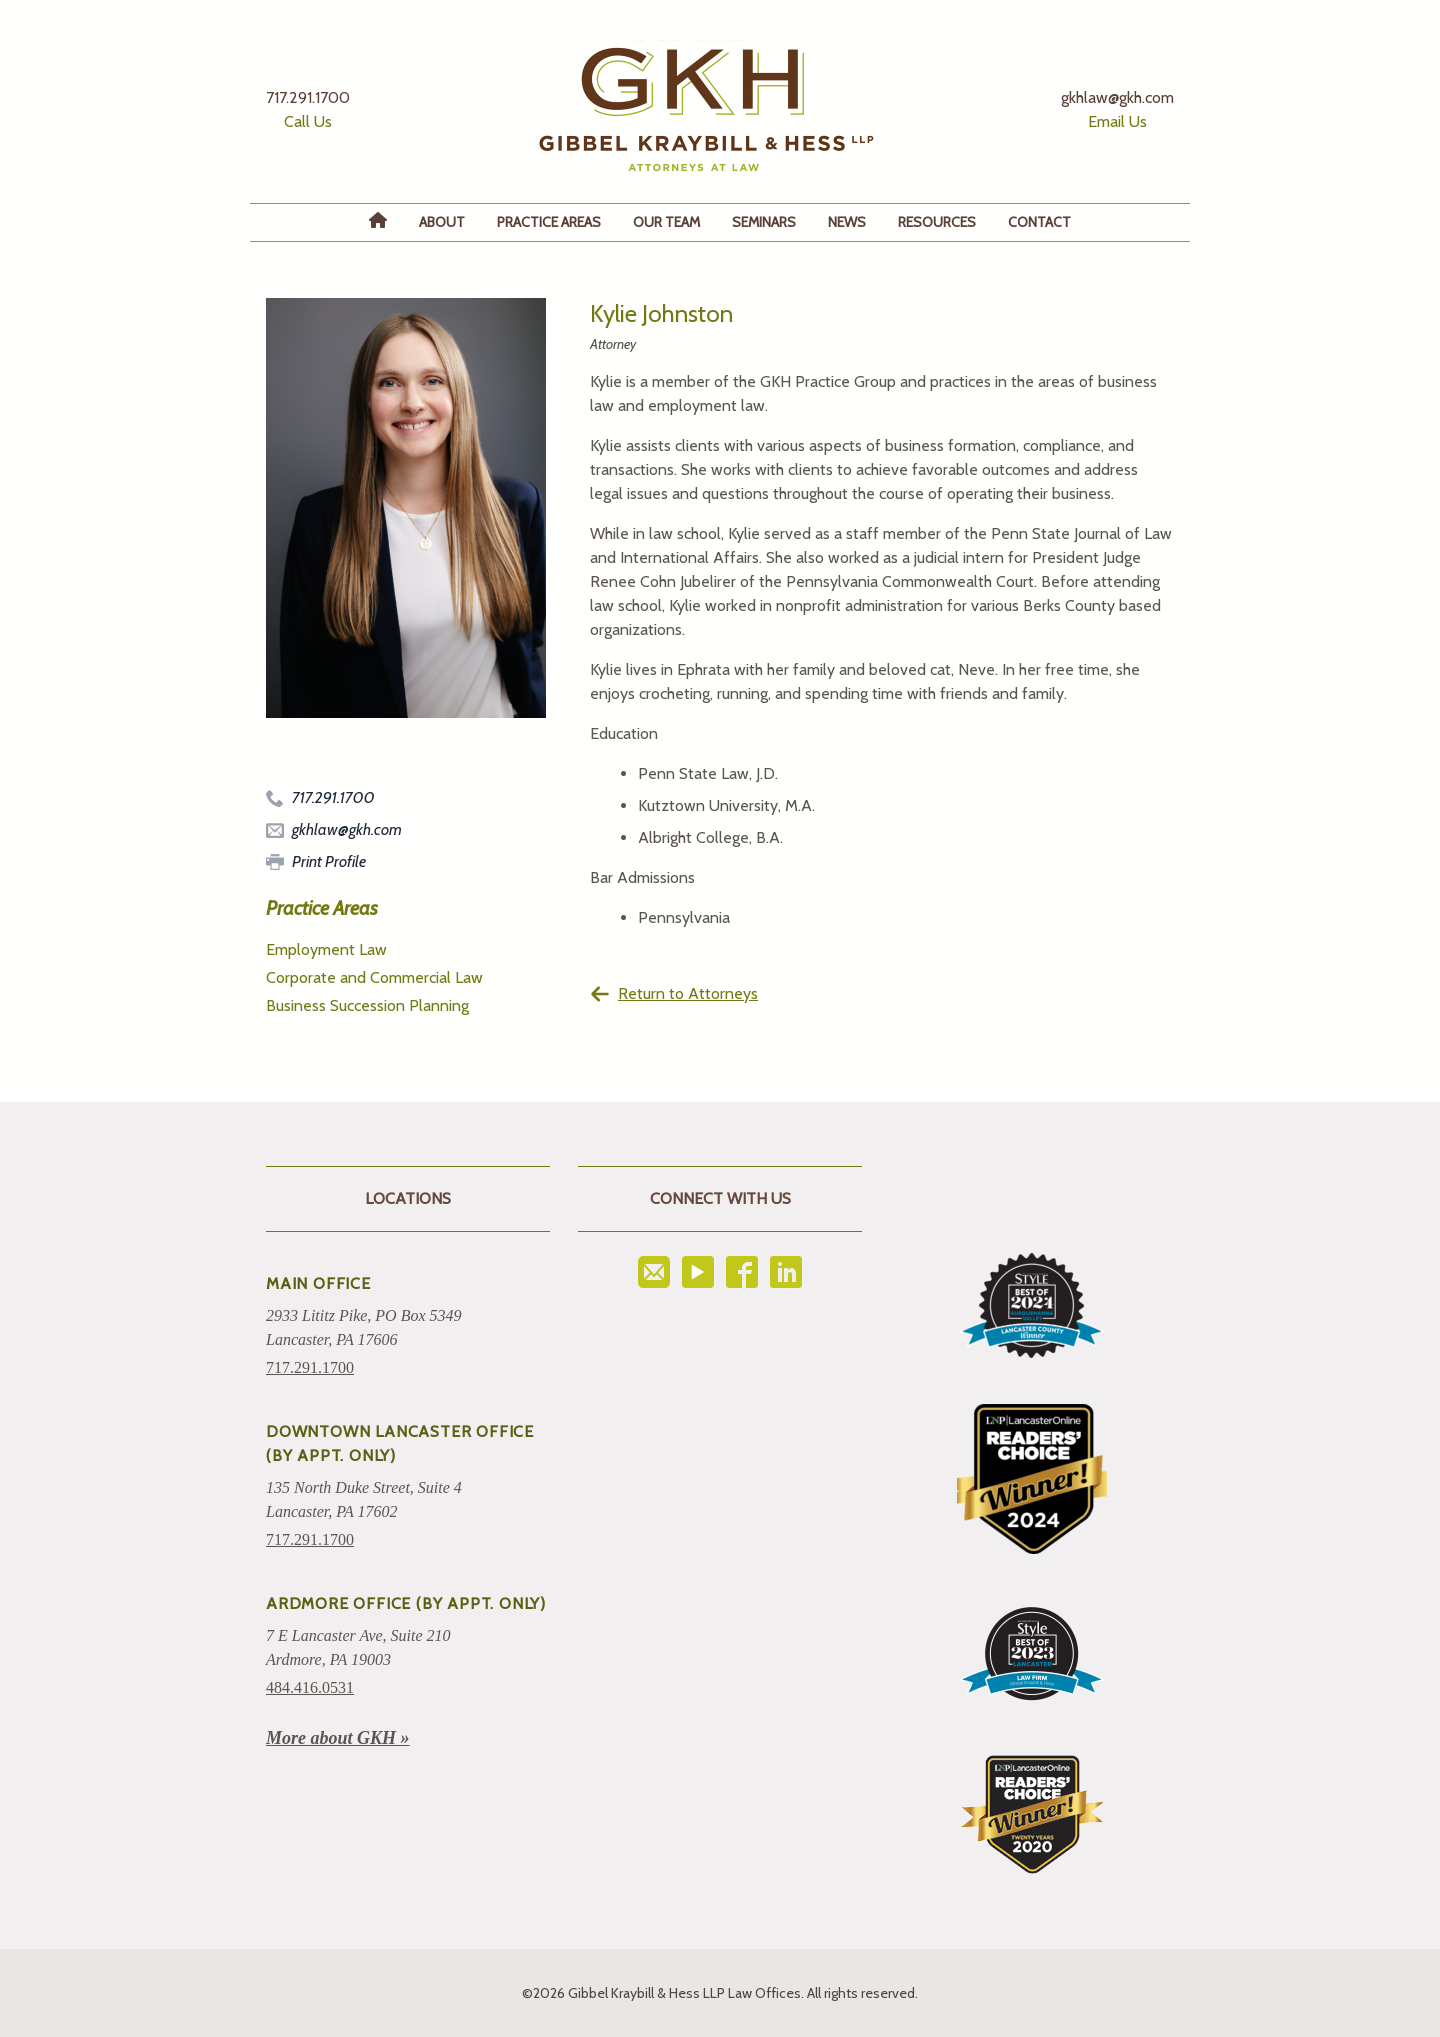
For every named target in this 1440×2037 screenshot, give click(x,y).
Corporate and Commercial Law (374, 977)
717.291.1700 (310, 1367)
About (442, 222)
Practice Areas (549, 222)
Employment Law (326, 949)
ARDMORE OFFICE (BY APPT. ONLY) (406, 1603)
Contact (1039, 222)
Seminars (764, 222)
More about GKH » (338, 1738)
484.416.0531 (310, 1687)
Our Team (666, 222)
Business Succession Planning (367, 1005)
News (847, 222)
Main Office (318, 1283)
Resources (937, 222)
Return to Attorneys (674, 994)
